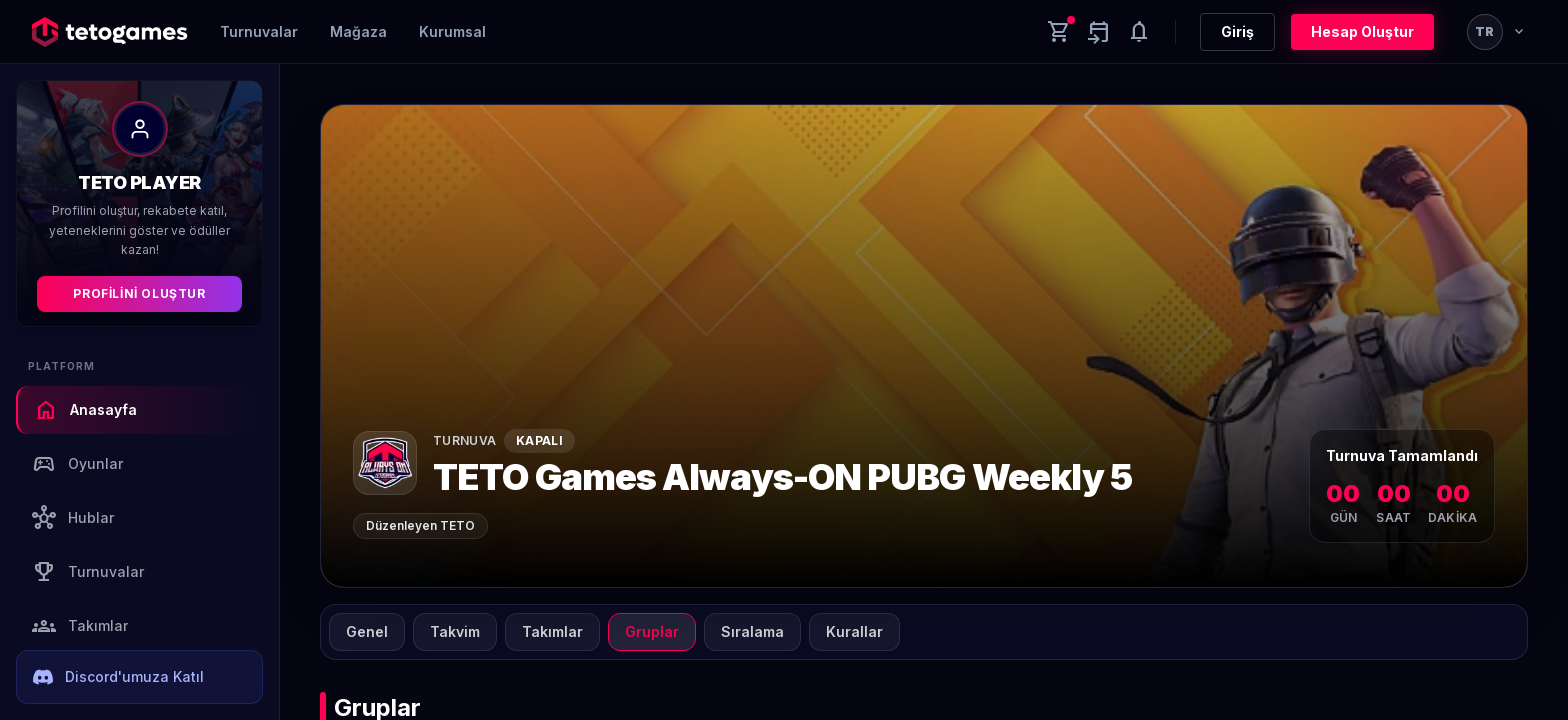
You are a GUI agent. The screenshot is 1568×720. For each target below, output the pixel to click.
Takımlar (80, 626)
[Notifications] (1139, 32)
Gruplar (652, 631)
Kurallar (854, 631)
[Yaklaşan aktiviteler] (1099, 32)
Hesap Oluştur (1362, 31)
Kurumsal (452, 31)
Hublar (73, 518)
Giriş (1237, 31)
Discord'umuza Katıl (118, 677)
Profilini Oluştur (139, 293)
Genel (367, 631)
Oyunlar (77, 464)
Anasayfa (85, 410)
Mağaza (358, 31)
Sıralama (752, 631)
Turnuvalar (259, 31)
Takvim (455, 631)
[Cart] (1059, 32)
